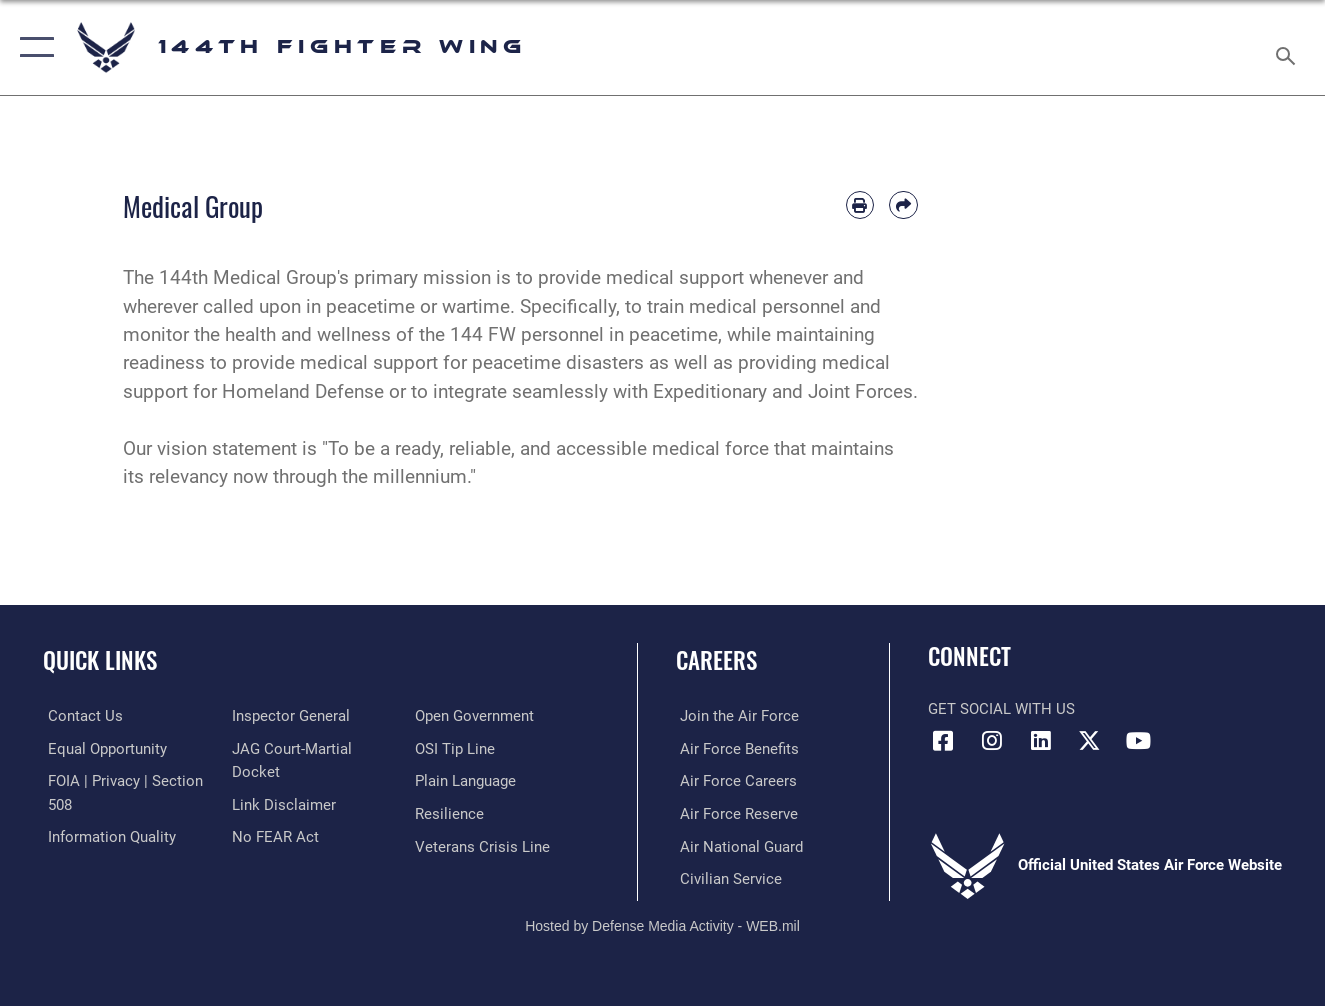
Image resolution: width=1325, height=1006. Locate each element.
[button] (32, 47)
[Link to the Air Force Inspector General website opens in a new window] (289, 716)
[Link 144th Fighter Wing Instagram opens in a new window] (992, 741)
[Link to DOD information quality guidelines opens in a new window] (107, 836)
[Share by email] (903, 205)
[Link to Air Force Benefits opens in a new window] (735, 748)
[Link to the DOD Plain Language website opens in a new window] (467, 781)
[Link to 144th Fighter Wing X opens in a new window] (1090, 741)
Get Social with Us (1001, 709)
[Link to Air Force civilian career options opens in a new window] (727, 877)
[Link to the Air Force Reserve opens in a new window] (735, 813)
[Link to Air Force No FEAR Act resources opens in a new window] (273, 836)
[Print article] (860, 205)
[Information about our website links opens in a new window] (282, 803)
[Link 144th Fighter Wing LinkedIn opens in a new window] (1041, 741)
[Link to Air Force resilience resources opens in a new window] (451, 813)
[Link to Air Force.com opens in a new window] (735, 716)
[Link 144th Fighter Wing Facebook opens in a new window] (943, 741)
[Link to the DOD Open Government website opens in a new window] (476, 716)
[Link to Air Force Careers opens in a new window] (734, 781)
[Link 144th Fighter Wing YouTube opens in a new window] (1139, 741)
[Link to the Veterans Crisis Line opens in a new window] (484, 845)
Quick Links (100, 660)
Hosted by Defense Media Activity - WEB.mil (662, 923)
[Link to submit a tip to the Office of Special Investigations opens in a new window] (457, 748)
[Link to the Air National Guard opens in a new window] (737, 845)
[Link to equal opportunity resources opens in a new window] (102, 748)
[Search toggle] (1289, 47)
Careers (716, 660)
